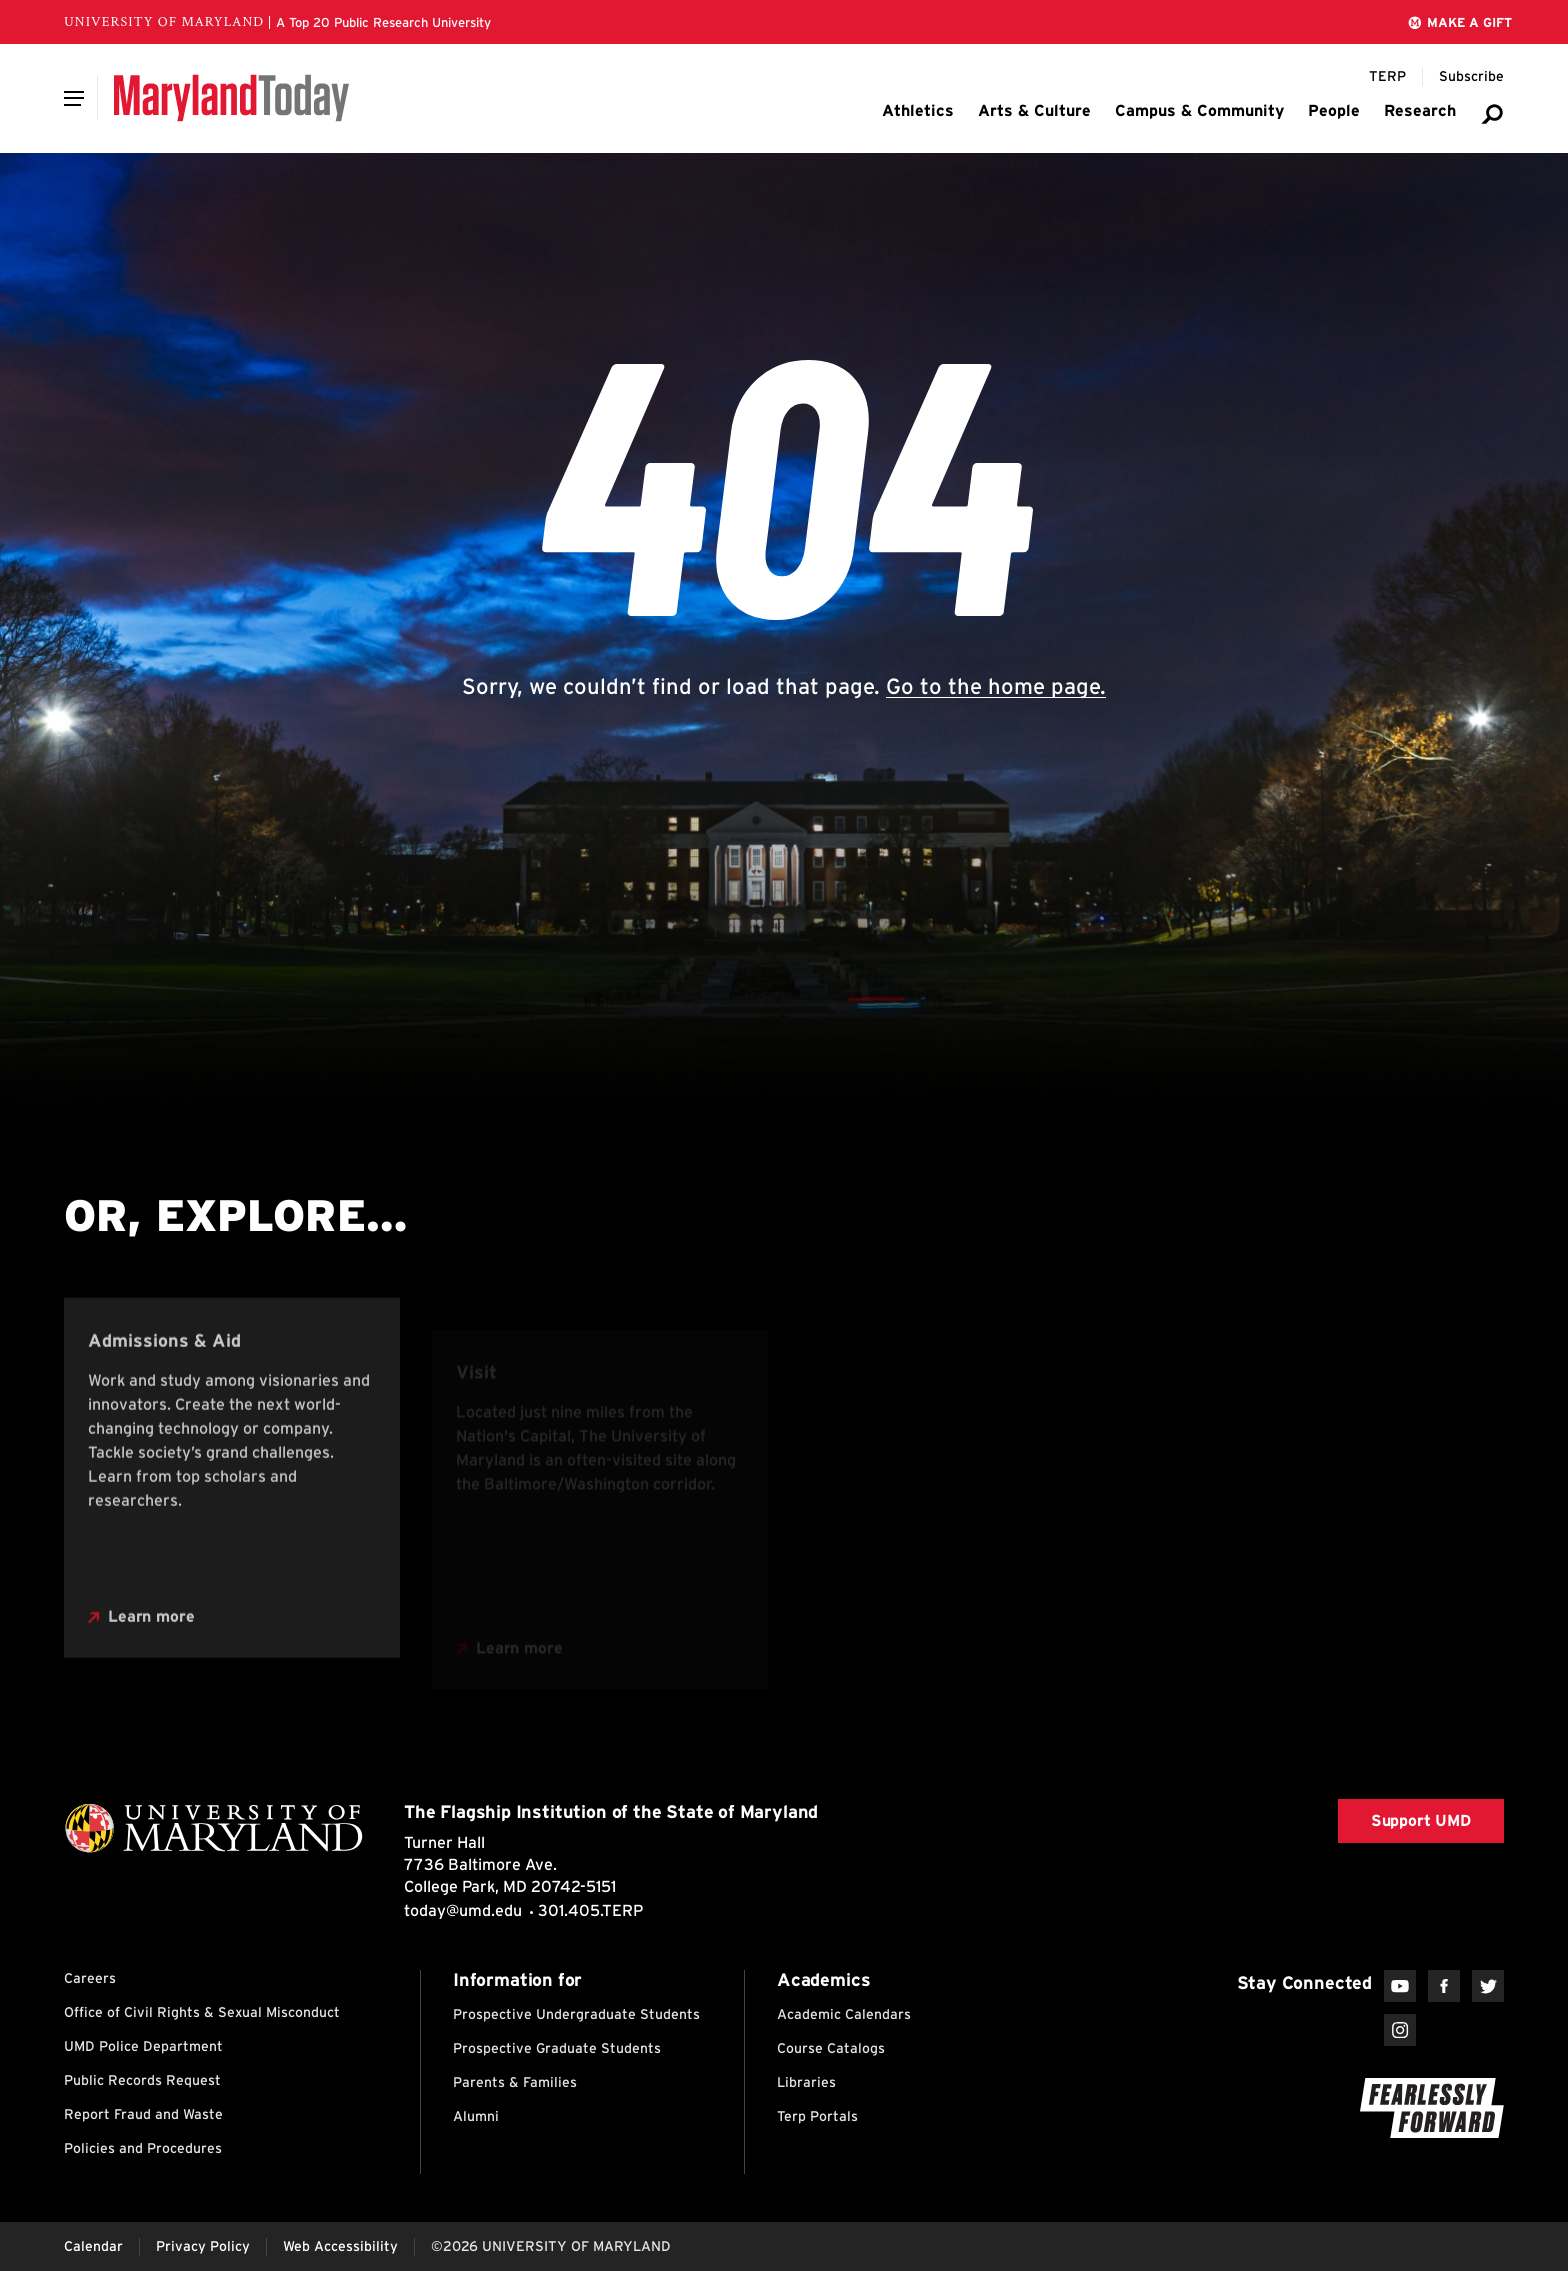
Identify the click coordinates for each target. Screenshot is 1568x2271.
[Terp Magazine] (1387, 77)
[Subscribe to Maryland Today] (1471, 77)
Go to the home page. (996, 686)
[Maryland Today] (231, 98)
